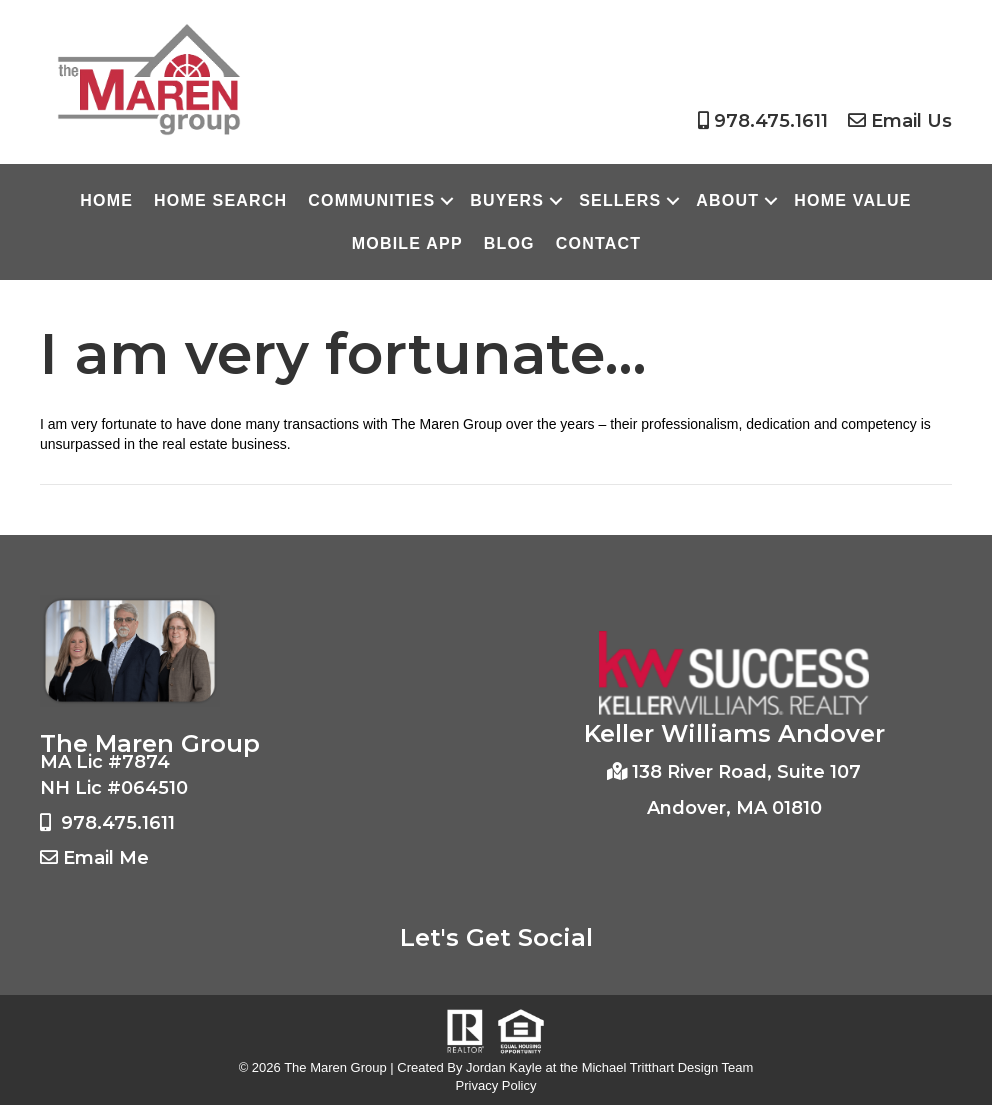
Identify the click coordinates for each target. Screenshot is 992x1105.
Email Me (106, 858)
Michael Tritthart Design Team (668, 1067)
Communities (371, 200)
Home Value (852, 200)
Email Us (911, 121)
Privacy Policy (496, 1085)
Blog (509, 243)
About (727, 200)
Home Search (220, 200)
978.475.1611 (771, 121)
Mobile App (407, 243)
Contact (598, 243)
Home (106, 200)
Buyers (507, 200)
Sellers (620, 200)
